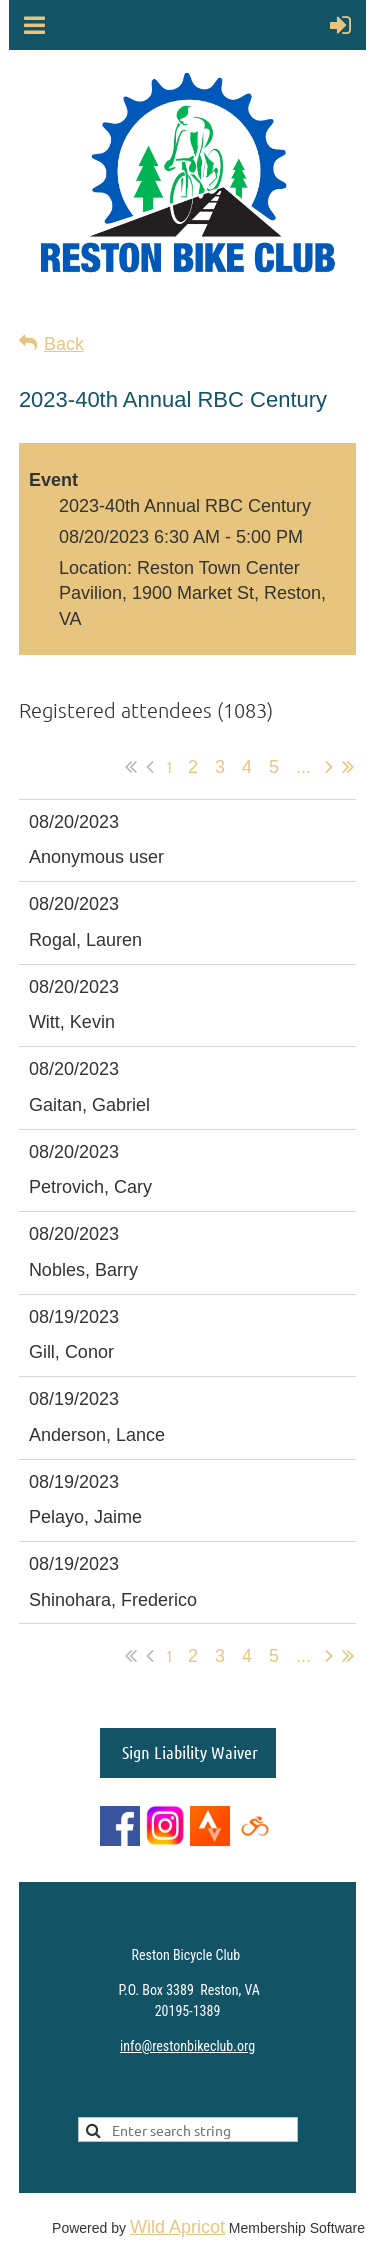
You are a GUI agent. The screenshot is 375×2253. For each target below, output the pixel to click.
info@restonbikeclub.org (187, 2046)
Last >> (348, 767)
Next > (329, 767)
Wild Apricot (177, 2227)
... (303, 767)
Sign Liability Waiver (188, 1752)
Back (64, 344)
